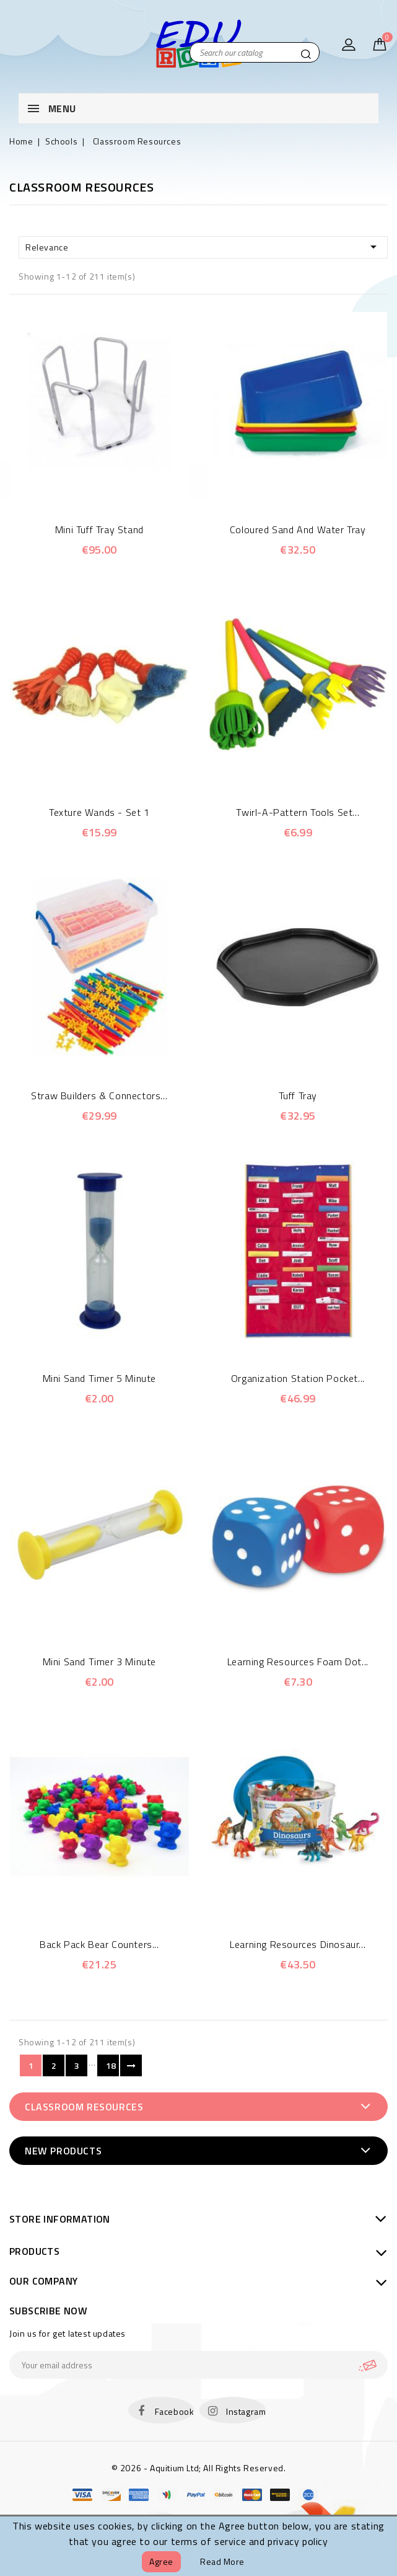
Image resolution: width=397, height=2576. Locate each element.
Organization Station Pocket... (298, 1378)
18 (111, 2065)
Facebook (174, 2411)
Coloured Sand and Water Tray (298, 529)
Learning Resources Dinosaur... (297, 1944)
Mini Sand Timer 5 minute (99, 1378)
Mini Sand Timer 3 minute (99, 1661)
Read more (222, 2561)
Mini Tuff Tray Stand (99, 529)
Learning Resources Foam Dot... (298, 1661)
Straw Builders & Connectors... (99, 1095)
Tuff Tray (298, 1095)
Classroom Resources (84, 2106)
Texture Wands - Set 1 (99, 812)
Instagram (246, 2411)
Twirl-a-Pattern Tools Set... (297, 812)
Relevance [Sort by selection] (203, 246)
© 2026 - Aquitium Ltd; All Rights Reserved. (198, 2467)
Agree (161, 2561)
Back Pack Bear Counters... (99, 1944)
